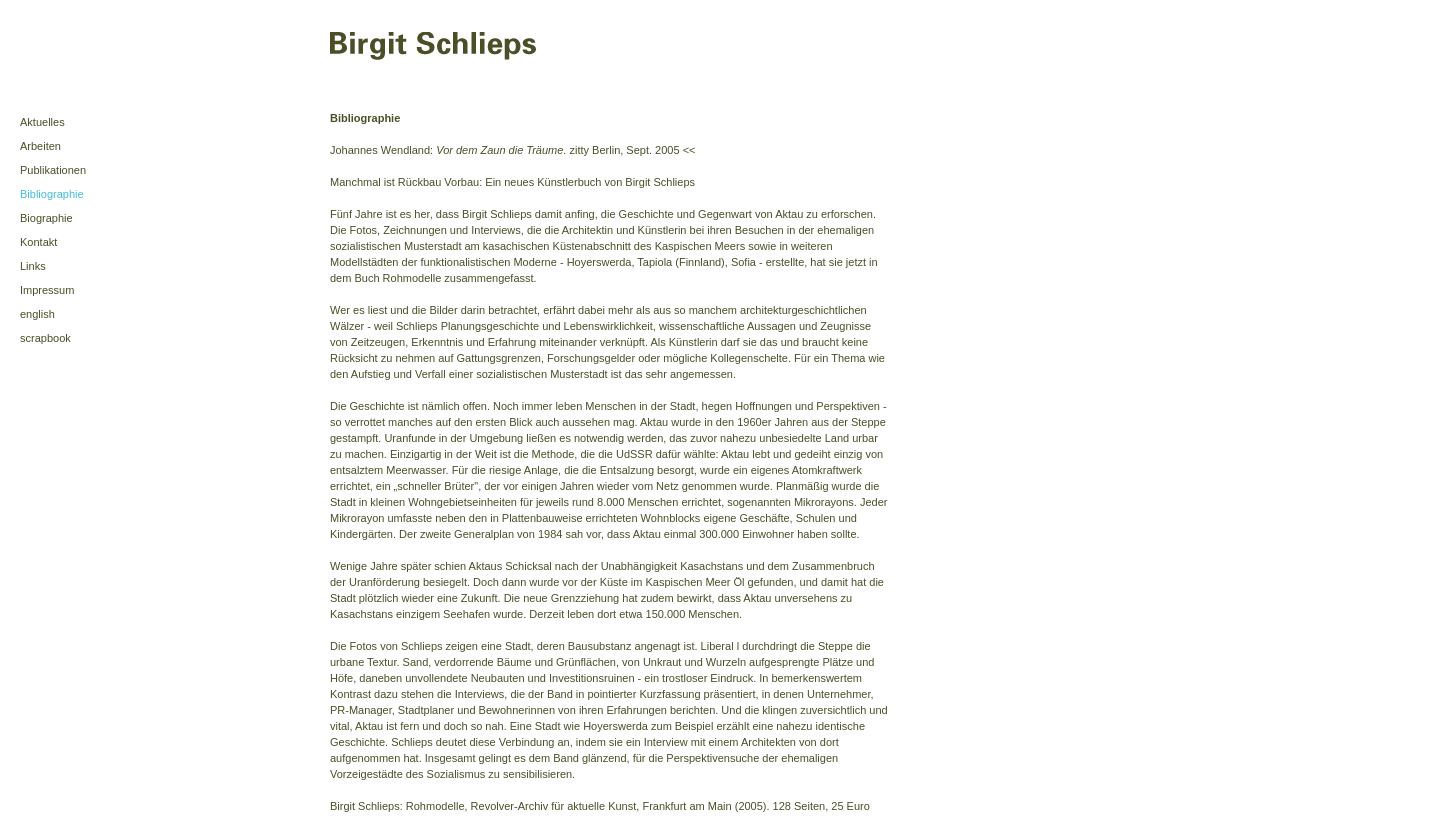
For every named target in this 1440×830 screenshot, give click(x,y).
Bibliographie (52, 194)
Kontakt (38, 242)
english (37, 314)
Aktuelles (42, 122)
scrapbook (45, 338)
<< (689, 150)
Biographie (46, 218)
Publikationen (53, 170)
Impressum (47, 290)
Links (33, 266)
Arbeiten (40, 146)
